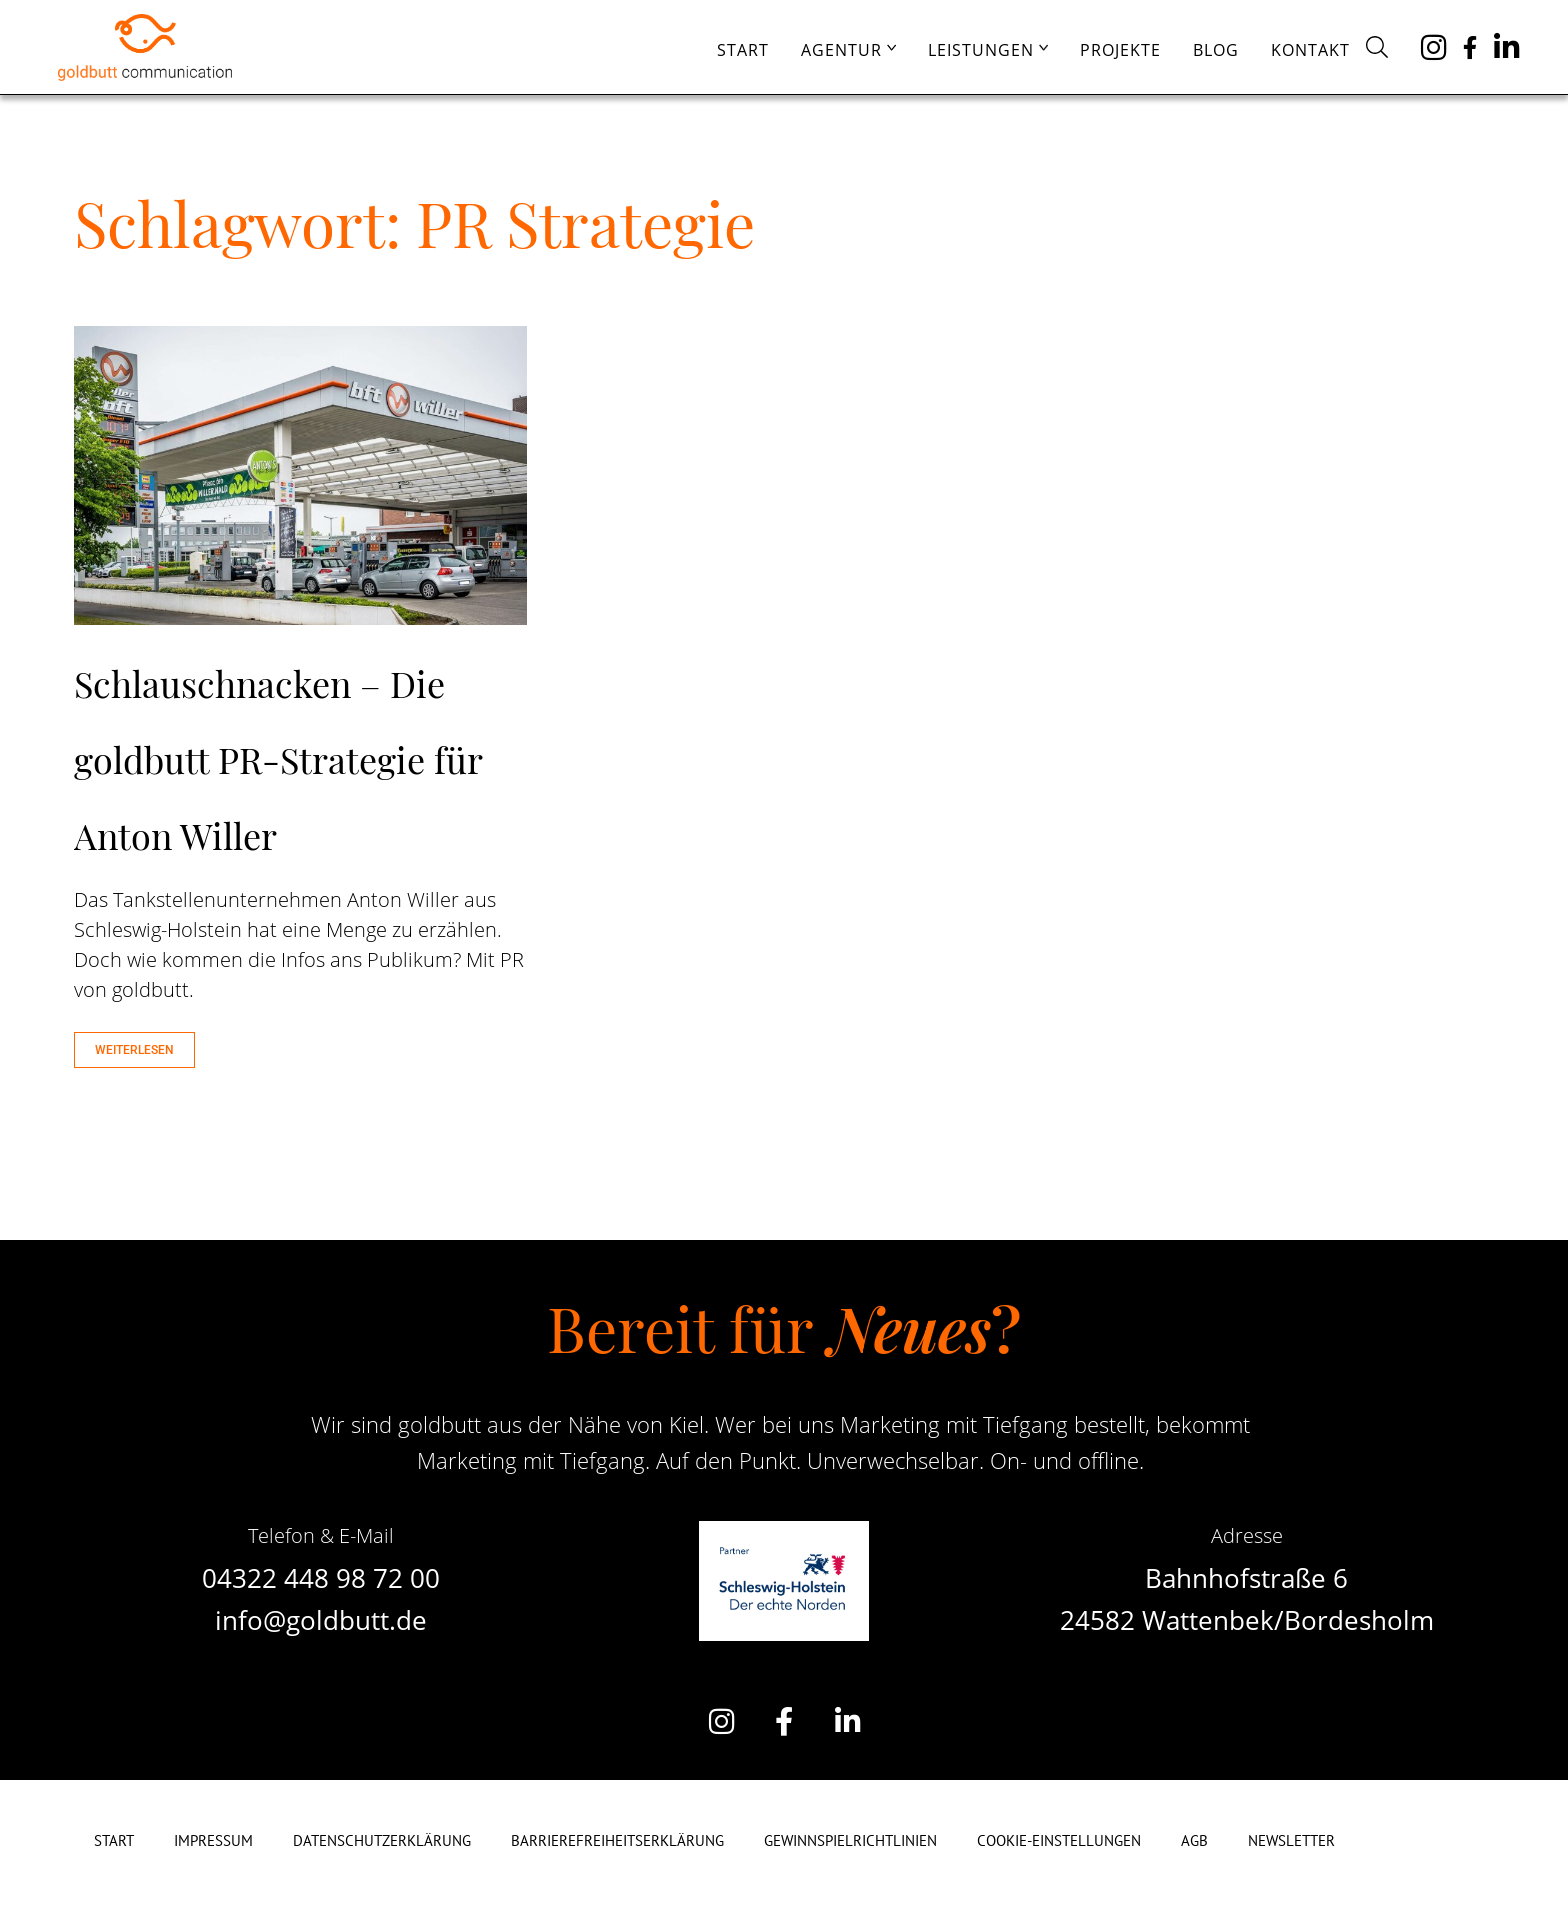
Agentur (841, 53)
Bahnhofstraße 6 (1246, 1578)
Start (743, 53)
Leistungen (981, 53)
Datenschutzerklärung (382, 1840)
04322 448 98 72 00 (321, 1578)
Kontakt (1310, 53)
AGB (1194, 1840)
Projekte (1120, 53)
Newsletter (1291, 1840)
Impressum (213, 1840)
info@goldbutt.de (321, 1620)
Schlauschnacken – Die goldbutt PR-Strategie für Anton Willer (278, 759)
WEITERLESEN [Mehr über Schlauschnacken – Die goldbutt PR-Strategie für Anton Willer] (134, 1050)
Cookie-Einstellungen (1059, 1840)
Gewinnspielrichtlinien (850, 1840)
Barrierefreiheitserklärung (617, 1840)
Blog (1216, 53)
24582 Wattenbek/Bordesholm (1247, 1620)
